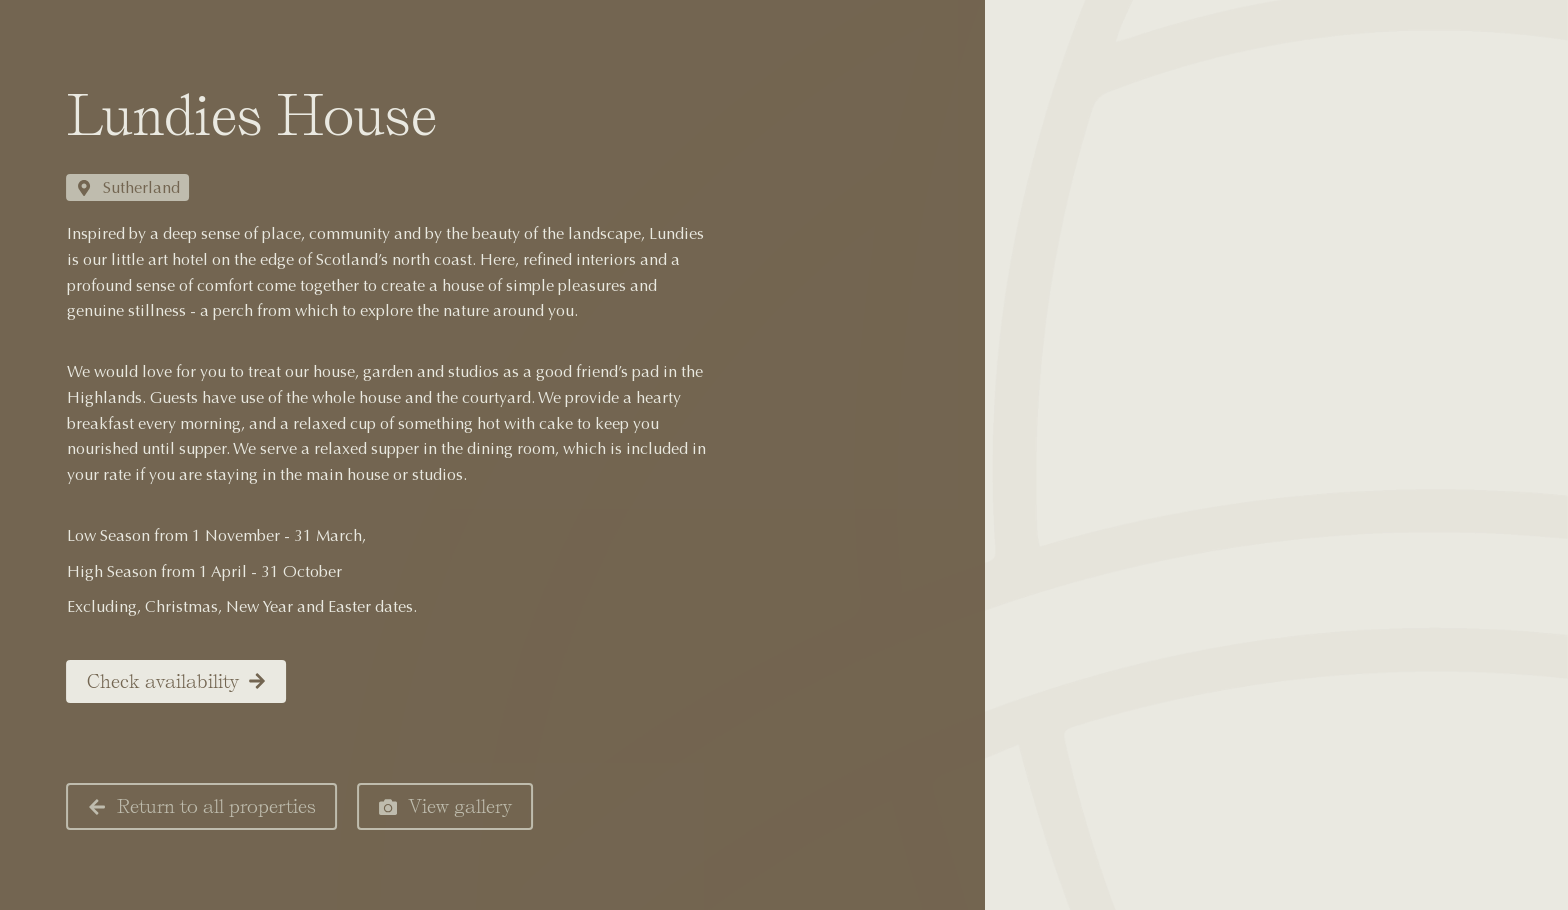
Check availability (160, 681)
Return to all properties (185, 806)
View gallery (429, 806)
